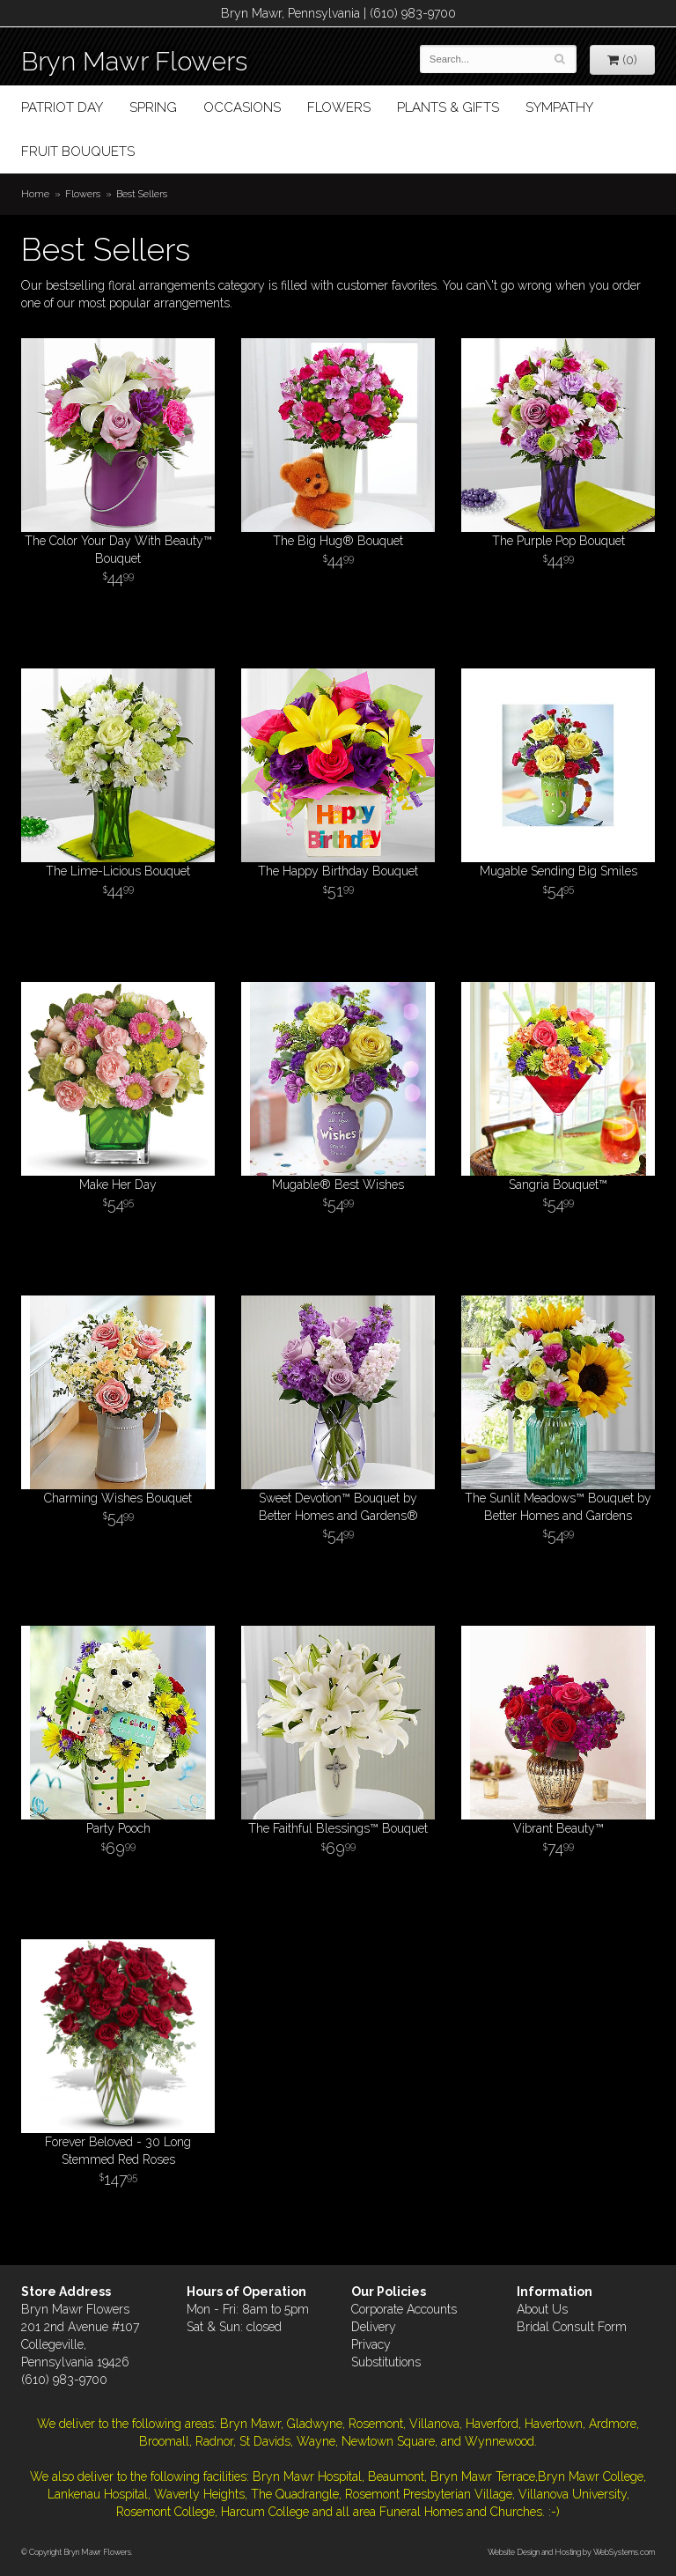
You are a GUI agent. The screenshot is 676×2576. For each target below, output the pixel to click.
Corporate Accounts (404, 2309)
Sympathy (559, 107)
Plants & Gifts (448, 107)
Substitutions (386, 2362)
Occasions (242, 107)
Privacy (371, 2344)
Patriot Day (62, 107)
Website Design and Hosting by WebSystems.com (571, 2552)
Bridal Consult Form (572, 2327)
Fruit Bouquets (78, 151)
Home (35, 194)
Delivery (373, 2327)
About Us (542, 2309)
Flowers (339, 107)
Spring (153, 107)
